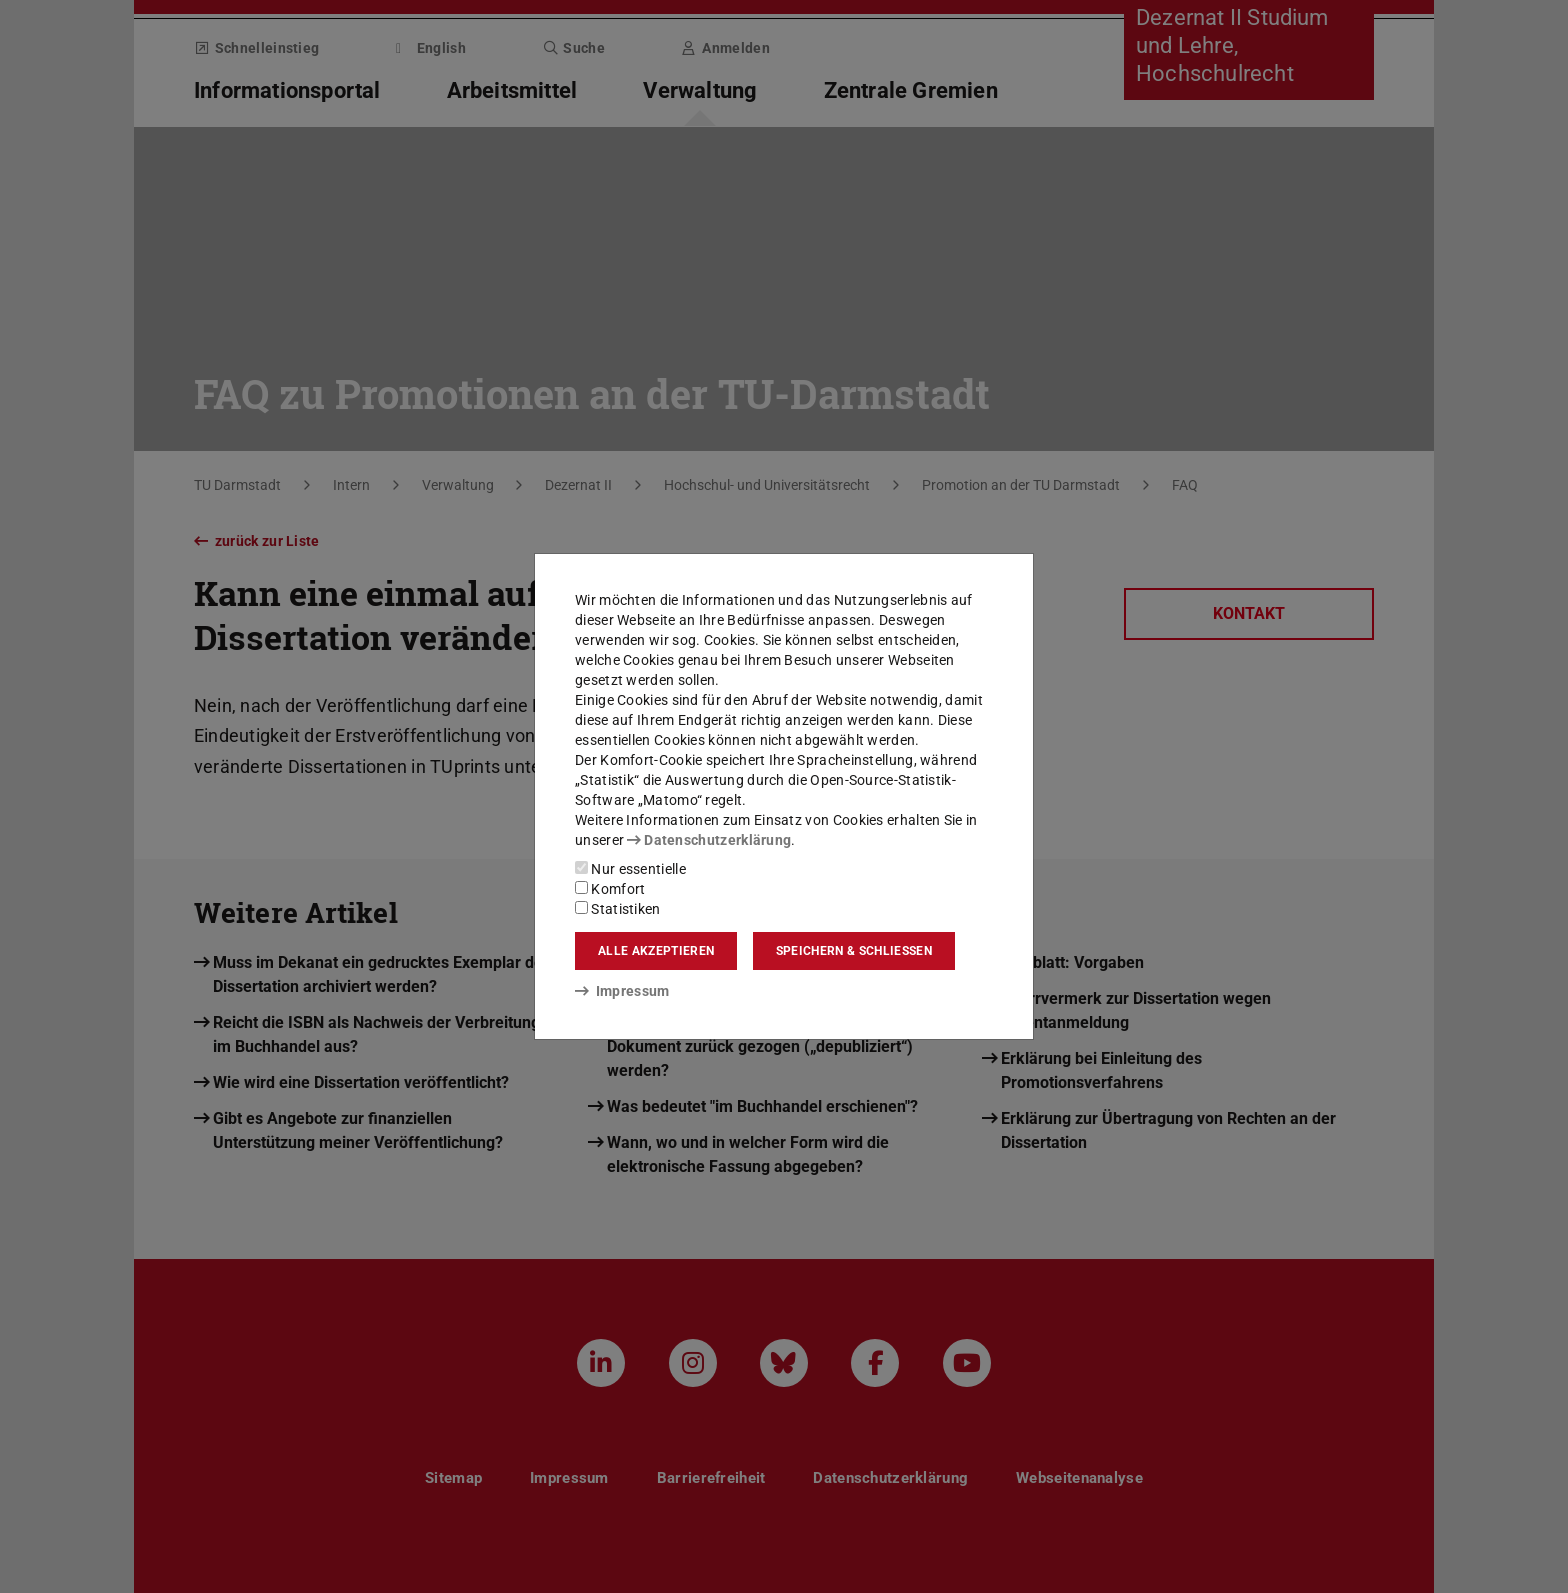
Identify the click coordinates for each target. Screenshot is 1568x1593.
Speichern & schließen (854, 951)
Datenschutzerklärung (709, 840)
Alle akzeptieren (656, 951)
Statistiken (618, 909)
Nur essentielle (630, 869)
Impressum (622, 991)
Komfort (610, 889)
